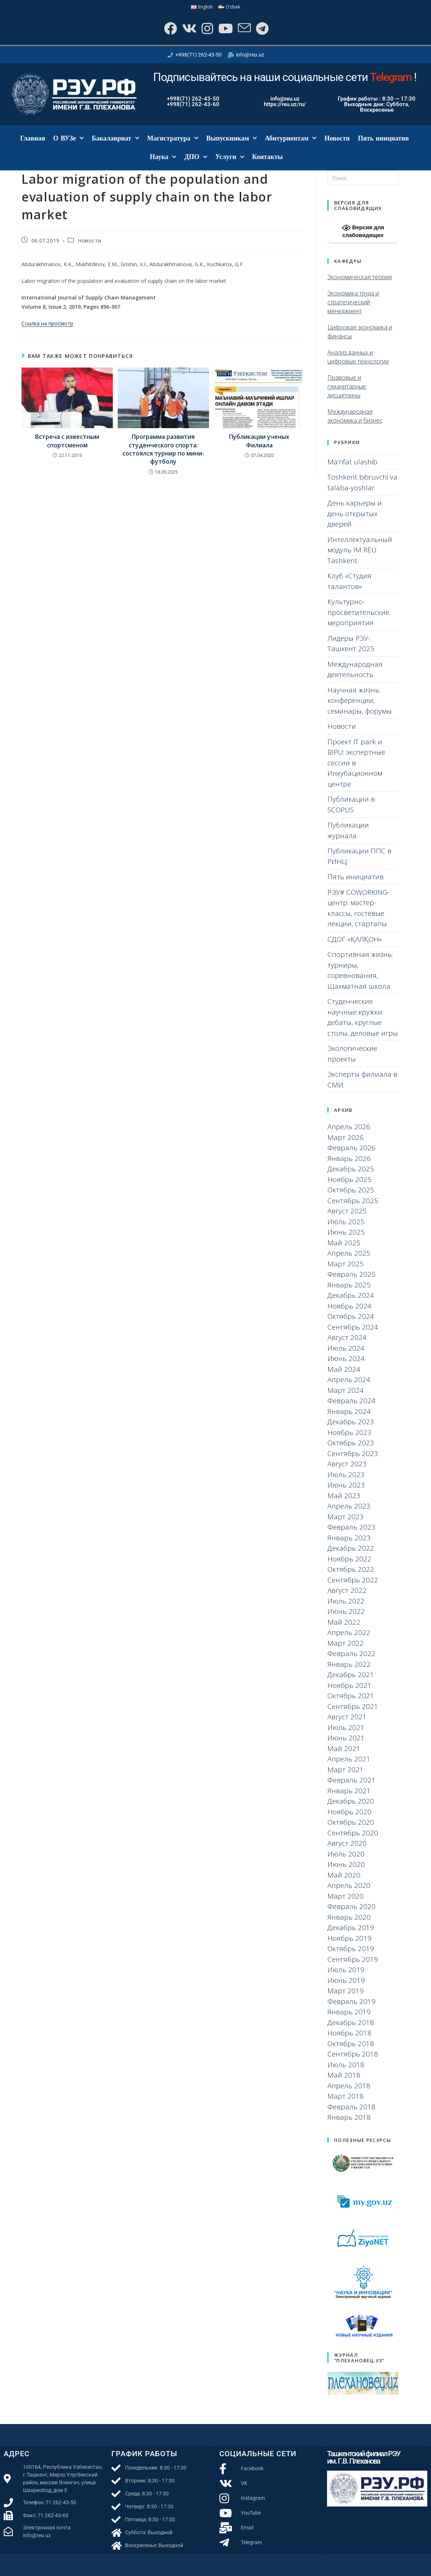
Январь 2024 (349, 1411)
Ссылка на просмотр (47, 323)
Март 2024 (345, 1390)
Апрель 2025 (348, 1253)
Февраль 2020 (351, 1906)
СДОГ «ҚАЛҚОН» (354, 939)
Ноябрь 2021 (349, 1685)
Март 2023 (345, 1516)
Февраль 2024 (351, 1400)
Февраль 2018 (351, 2107)
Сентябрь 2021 (352, 1706)
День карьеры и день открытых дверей (354, 513)
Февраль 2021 (351, 1780)
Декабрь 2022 (350, 1548)
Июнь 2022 (346, 1611)
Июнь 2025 (346, 1232)
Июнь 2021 (346, 1738)
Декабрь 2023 (350, 1421)
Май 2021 (343, 1748)
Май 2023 (343, 1495)
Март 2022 (345, 1643)
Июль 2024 (345, 1348)
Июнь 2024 (346, 1358)
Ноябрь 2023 (349, 1432)
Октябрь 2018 (350, 2043)
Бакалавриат (115, 138)
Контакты (267, 156)
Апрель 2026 (348, 1126)
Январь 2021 (349, 1790)
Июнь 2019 (346, 1980)
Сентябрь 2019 (352, 1959)
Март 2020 (345, 1896)
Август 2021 (347, 1717)
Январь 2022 (349, 1664)
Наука (163, 157)
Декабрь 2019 (350, 1927)
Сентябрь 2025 (352, 1200)
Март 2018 (345, 2096)
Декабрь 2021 (350, 1674)
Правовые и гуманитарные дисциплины (346, 386)
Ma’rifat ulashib (352, 462)
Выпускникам (231, 138)
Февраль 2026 (351, 1147)
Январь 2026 (349, 1158)
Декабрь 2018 (350, 2022)
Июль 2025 (345, 1221)
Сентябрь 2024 (352, 1327)
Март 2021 (345, 1769)
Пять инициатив (383, 138)
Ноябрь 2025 (349, 1179)
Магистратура (172, 138)
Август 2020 (347, 1843)
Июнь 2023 (346, 1485)
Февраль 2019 (351, 2001)
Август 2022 (347, 1590)
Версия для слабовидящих (363, 230)
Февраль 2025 (351, 1274)
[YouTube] (225, 28)
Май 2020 (343, 1875)
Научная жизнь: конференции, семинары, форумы (359, 700)
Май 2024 (343, 1369)
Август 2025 (347, 1211)
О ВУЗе (68, 138)
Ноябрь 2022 (349, 1559)
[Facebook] (170, 28)
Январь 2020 (349, 1917)
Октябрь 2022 (350, 1569)
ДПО (195, 157)
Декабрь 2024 (350, 1295)
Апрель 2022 (348, 1632)
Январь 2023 (349, 1538)
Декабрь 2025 (350, 1169)
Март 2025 (345, 1264)
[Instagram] (206, 28)
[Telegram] (261, 28)
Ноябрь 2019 (349, 1938)
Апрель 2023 (348, 1506)
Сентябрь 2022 (352, 1580)
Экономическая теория (359, 277)
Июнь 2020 (346, 1864)
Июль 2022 (345, 1601)
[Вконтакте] (188, 28)
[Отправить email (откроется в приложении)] (244, 28)
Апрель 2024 (348, 1379)
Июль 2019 (345, 1969)
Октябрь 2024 (350, 1316)
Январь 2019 (349, 2012)
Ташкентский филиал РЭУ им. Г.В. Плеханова (363, 2457)
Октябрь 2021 (350, 1695)
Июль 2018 (345, 2064)
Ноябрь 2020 (349, 1812)
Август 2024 (347, 1337)
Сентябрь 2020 (352, 1833)
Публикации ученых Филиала (259, 441)
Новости (337, 138)
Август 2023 (347, 1464)
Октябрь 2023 (350, 1443)
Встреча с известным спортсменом (67, 441)
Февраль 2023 (351, 1527)
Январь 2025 (349, 1285)
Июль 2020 (345, 1854)
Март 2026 (345, 1137)
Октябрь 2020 (350, 1822)
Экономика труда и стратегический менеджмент (353, 302)
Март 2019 (345, 1991)
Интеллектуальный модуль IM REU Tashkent (359, 550)
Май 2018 (343, 2075)
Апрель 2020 (348, 1885)
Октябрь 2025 (350, 1190)
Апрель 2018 (348, 2086)
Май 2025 (343, 1243)
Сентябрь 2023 (352, 1453)
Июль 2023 (345, 1474)
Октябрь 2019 (350, 1948)
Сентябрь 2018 (352, 2054)
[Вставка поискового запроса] (362, 177)
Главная (32, 138)
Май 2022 (343, 1622)
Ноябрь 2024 (349, 1306)
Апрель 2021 (348, 1759)
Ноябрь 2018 (349, 2033)
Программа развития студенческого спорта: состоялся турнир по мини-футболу (163, 449)
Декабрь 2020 (350, 1801)
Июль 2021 (345, 1727)
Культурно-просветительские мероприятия (358, 612)
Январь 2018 (349, 2117)
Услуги (229, 157)
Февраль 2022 (351, 1653)
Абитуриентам (290, 138)
